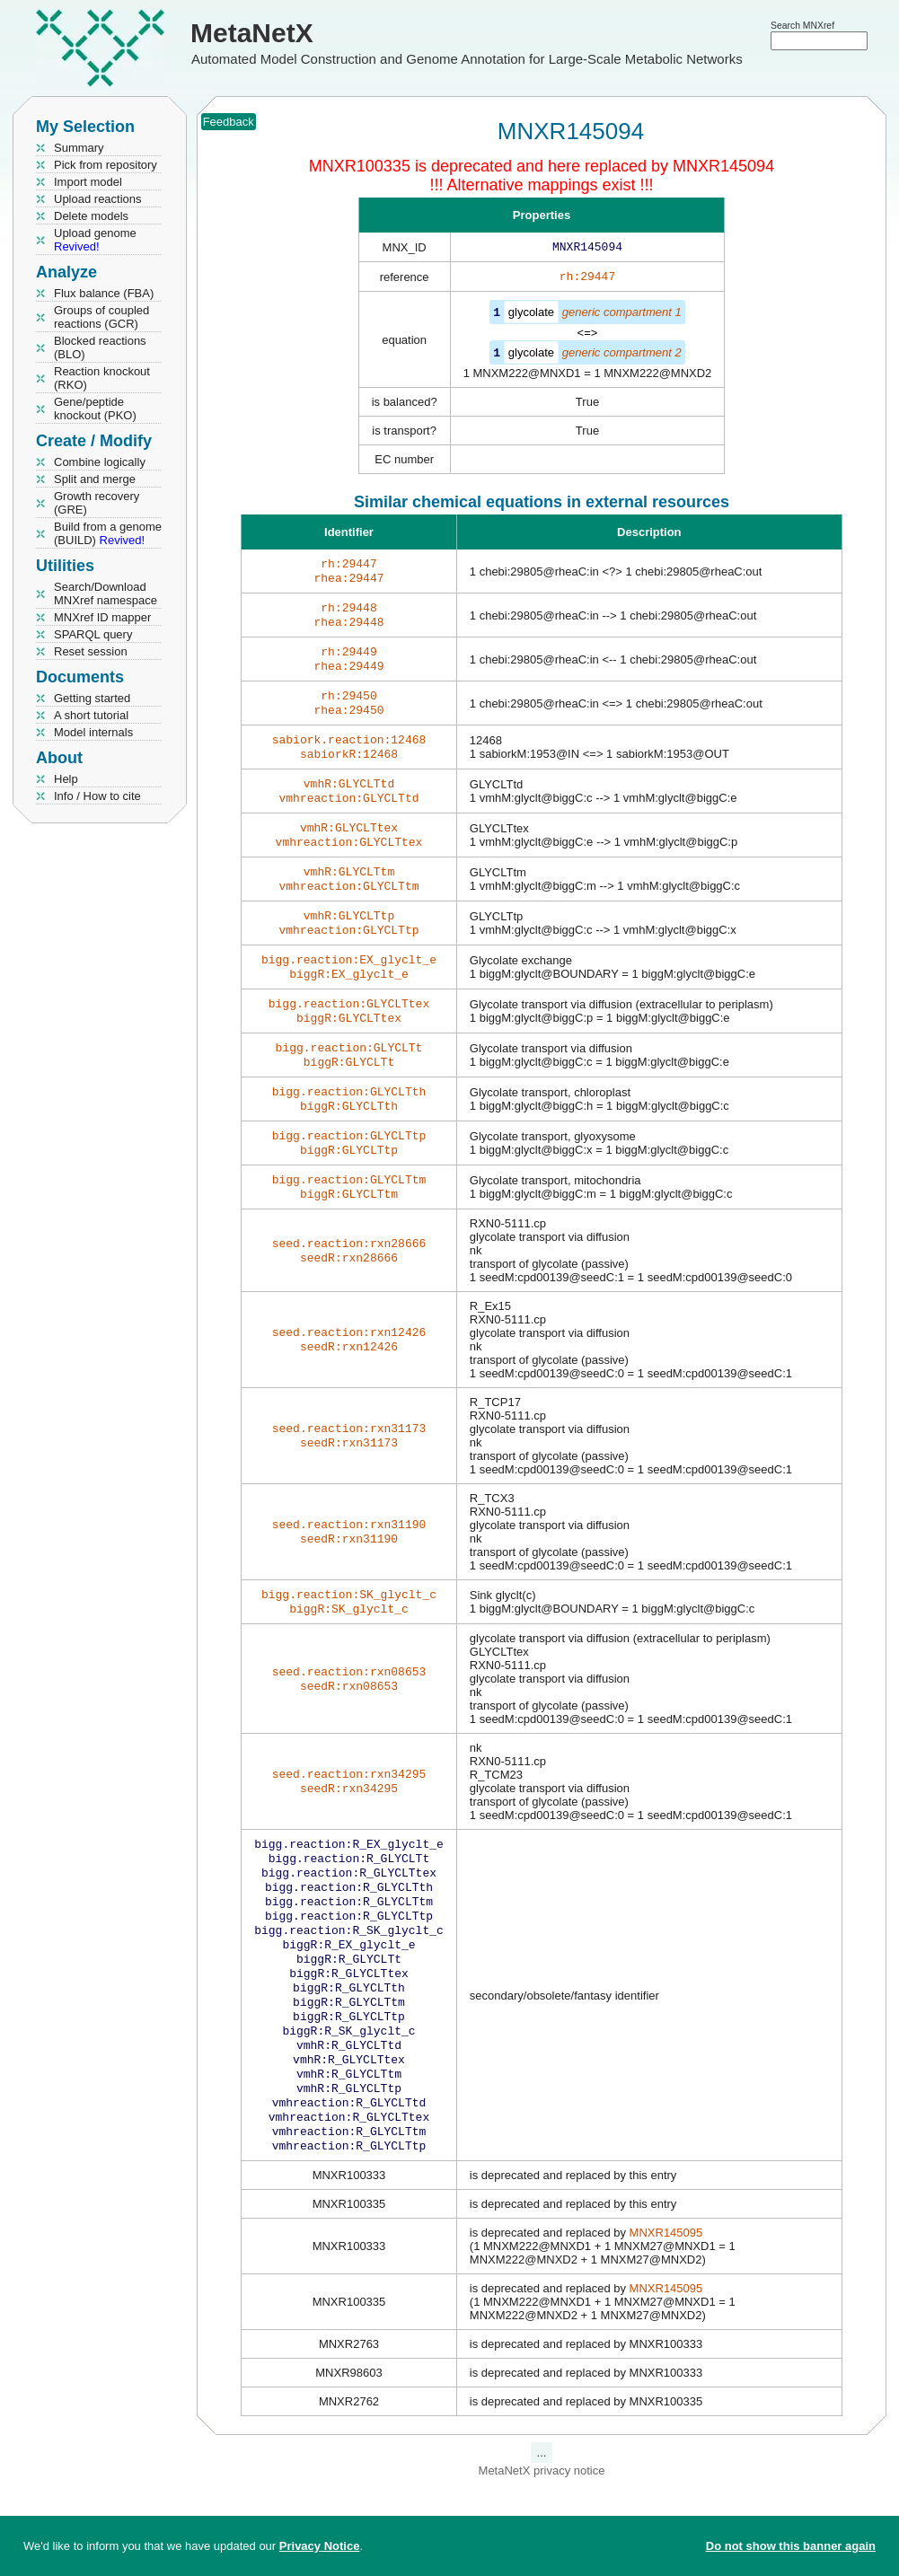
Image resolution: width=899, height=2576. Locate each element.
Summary (79, 147)
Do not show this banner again (791, 2546)
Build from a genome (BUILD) (108, 533)
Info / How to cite (97, 796)
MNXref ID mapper (102, 617)
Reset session (91, 651)
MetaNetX (251, 33)
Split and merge (95, 479)
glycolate (531, 315)
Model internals (93, 732)
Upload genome (95, 239)
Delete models (91, 216)
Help (66, 779)
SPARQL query (93, 634)
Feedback (228, 121)
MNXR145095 (666, 2331)
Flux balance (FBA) (104, 293)
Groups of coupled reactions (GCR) (101, 316)
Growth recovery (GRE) (96, 502)
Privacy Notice (319, 2546)
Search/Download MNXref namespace (105, 593)
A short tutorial (91, 715)
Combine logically (99, 462)
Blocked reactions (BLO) (100, 347)
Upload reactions (98, 199)
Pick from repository (105, 164)
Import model (88, 182)
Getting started (92, 698)
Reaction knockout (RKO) (102, 378)
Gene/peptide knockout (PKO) (95, 408)
